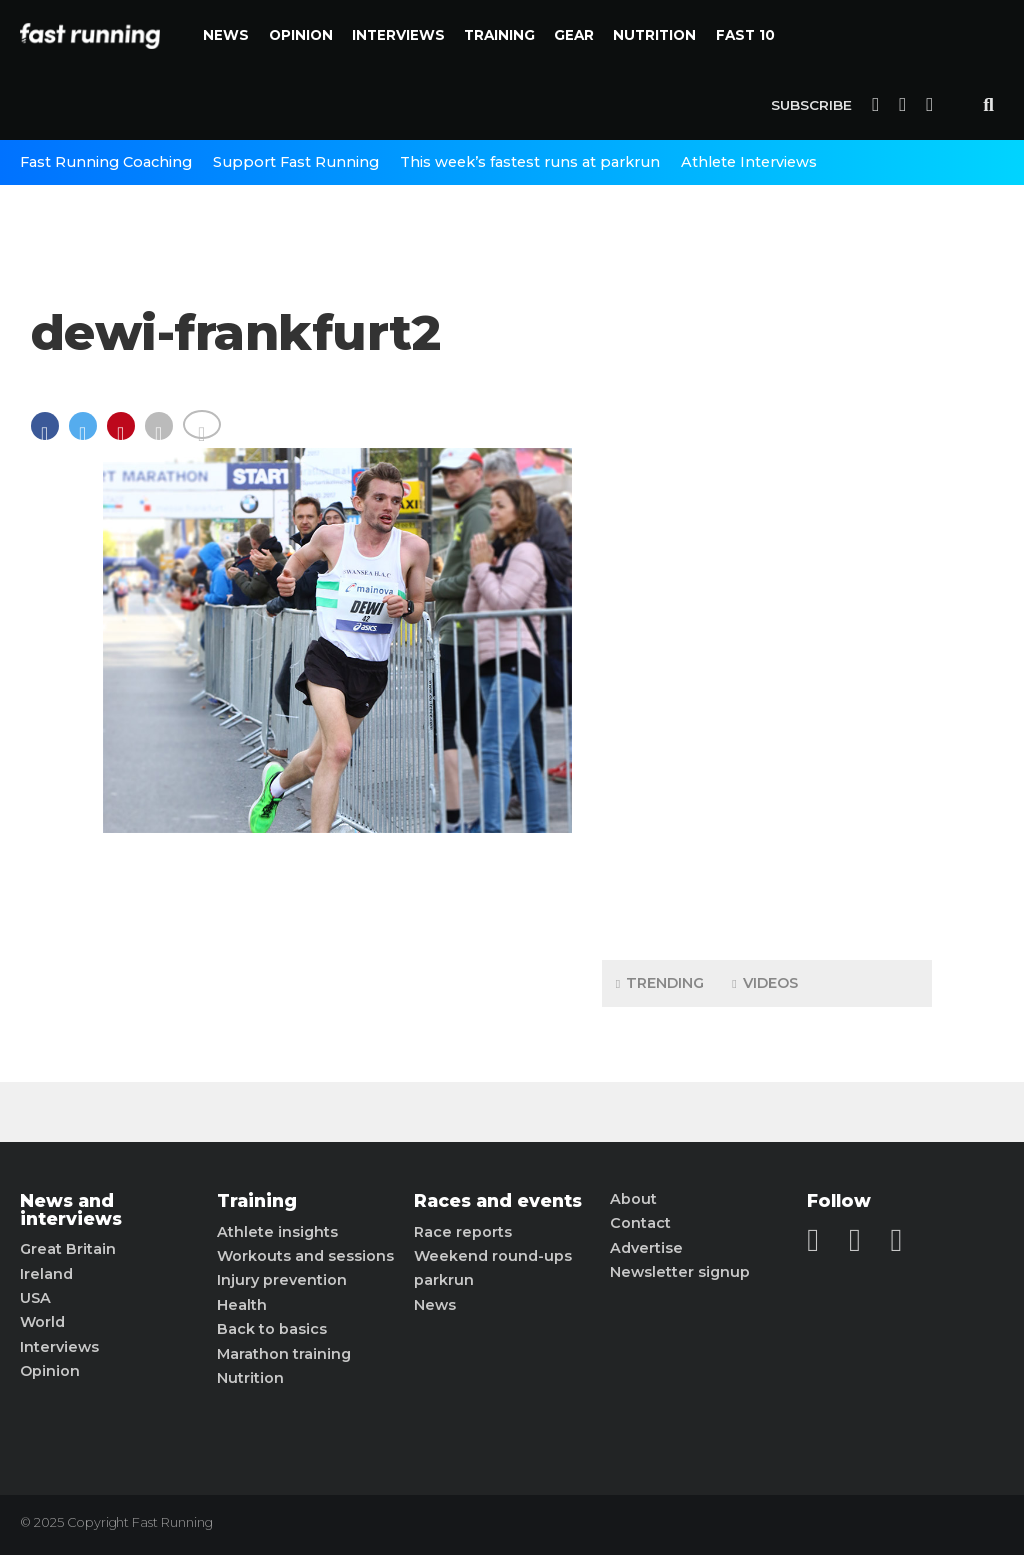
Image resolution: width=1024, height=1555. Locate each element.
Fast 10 (745, 35)
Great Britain (68, 1249)
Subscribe (811, 105)
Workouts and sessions (305, 1256)
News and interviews (71, 1209)
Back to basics (272, 1329)
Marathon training (284, 1354)
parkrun (444, 1280)
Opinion (301, 35)
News (226, 35)
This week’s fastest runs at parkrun (530, 162)
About (633, 1199)
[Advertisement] (767, 630)
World (42, 1322)
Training (499, 35)
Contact (640, 1223)
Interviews (398, 35)
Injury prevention (282, 1280)
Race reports (463, 1232)
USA (35, 1298)
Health (242, 1305)
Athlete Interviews (749, 162)
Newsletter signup (680, 1272)
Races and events (498, 1201)
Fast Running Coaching (106, 162)
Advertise (646, 1248)
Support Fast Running (296, 162)
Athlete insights (277, 1232)
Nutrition (654, 35)
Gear (574, 35)
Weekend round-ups (493, 1256)
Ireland (46, 1274)
